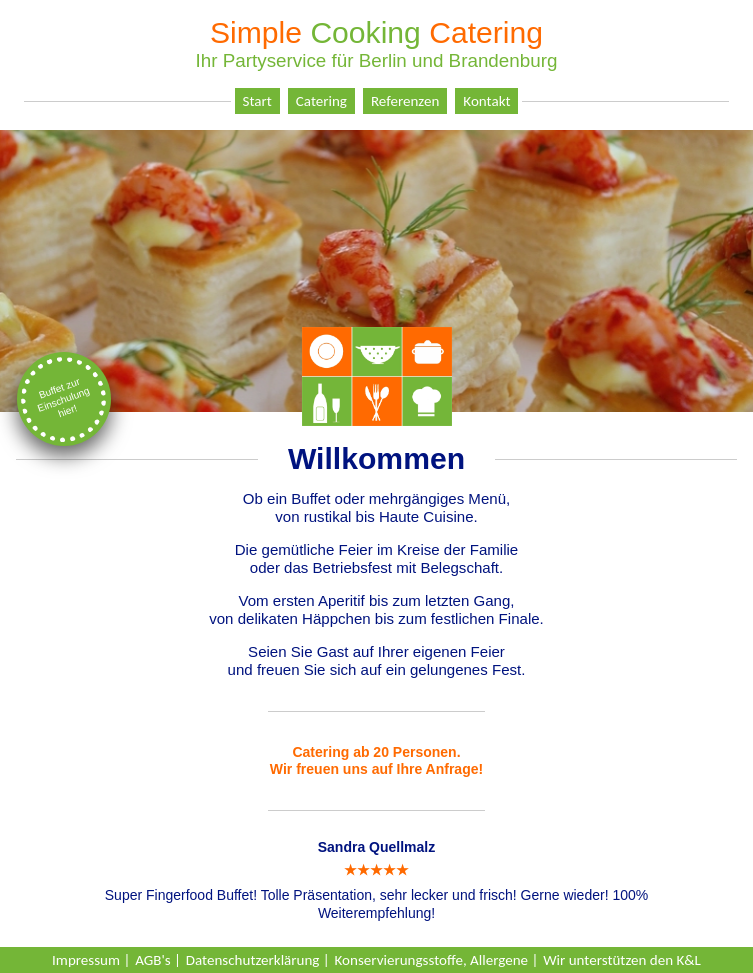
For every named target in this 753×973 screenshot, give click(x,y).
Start (257, 101)
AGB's (152, 960)
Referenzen (405, 101)
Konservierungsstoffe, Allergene (431, 960)
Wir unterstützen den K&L (622, 960)
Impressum (86, 960)
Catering (321, 101)
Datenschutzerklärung (253, 960)
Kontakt (486, 101)
